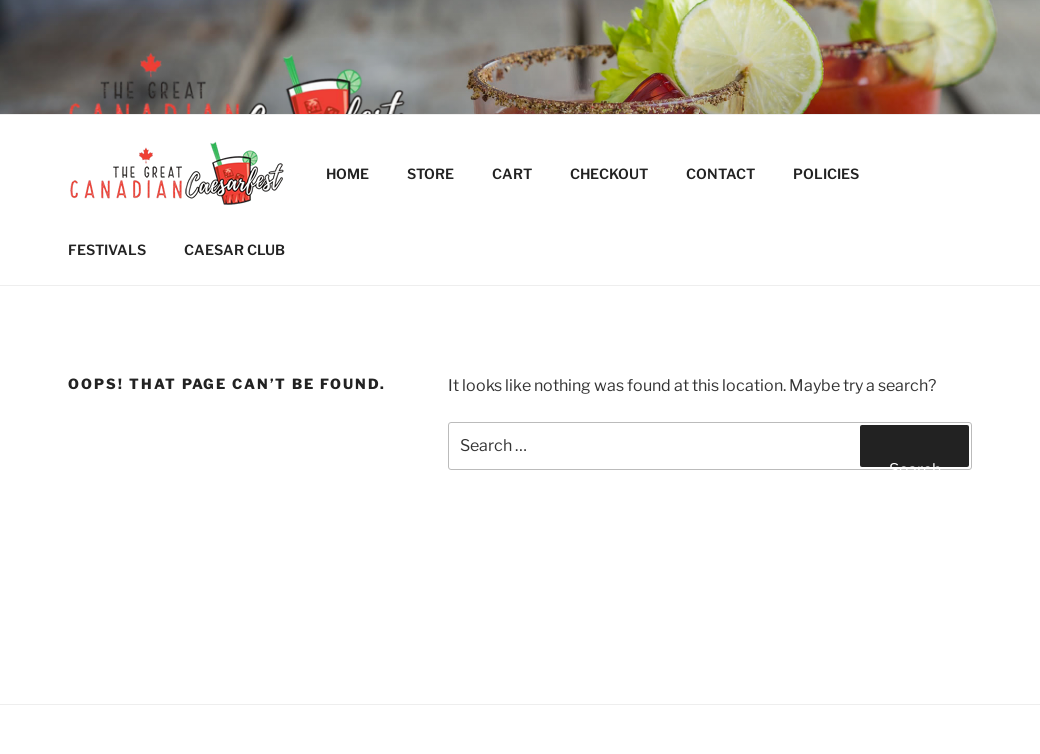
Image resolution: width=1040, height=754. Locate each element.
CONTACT (720, 173)
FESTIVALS (107, 249)
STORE (430, 173)
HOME (347, 173)
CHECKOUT (609, 173)
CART (512, 173)
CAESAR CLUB (234, 249)
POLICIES (835, 173)
